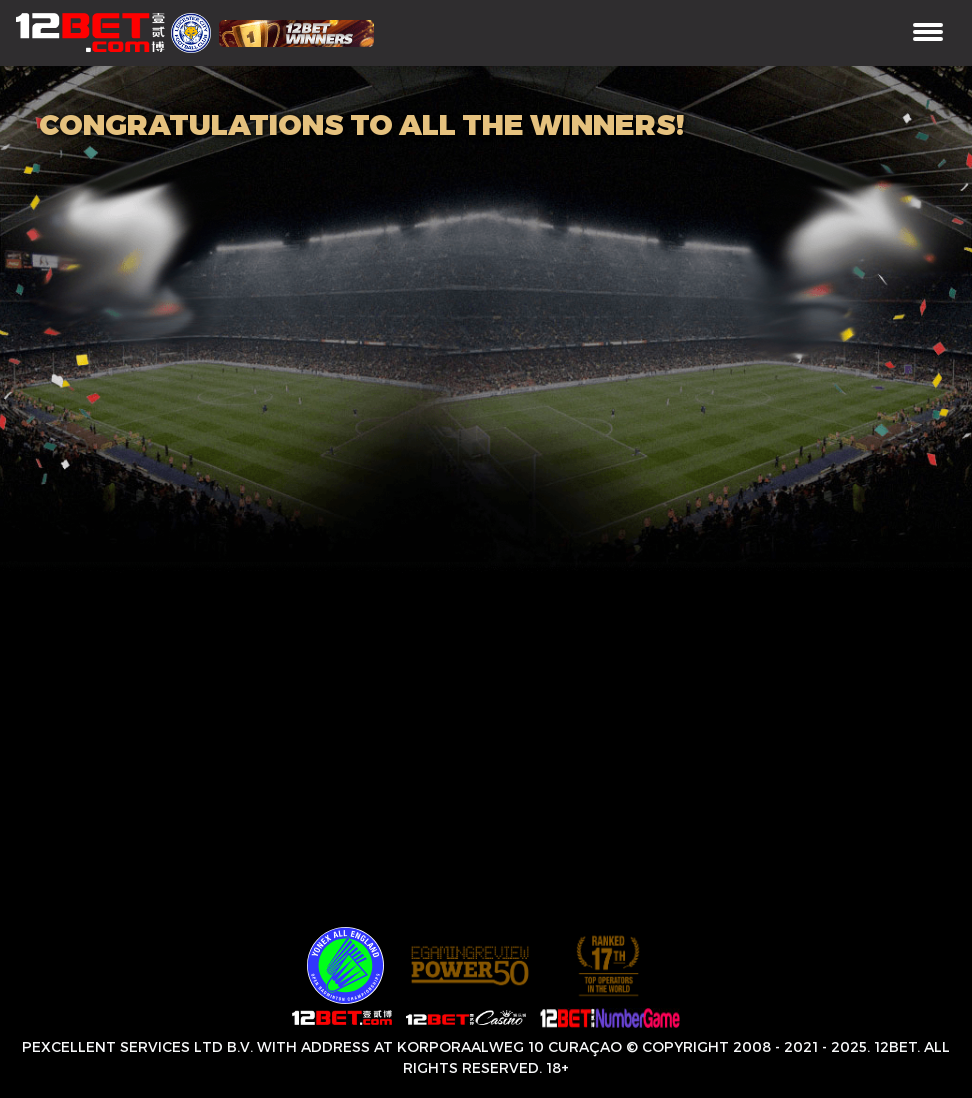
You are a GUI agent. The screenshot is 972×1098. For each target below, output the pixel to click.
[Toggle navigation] (928, 33)
